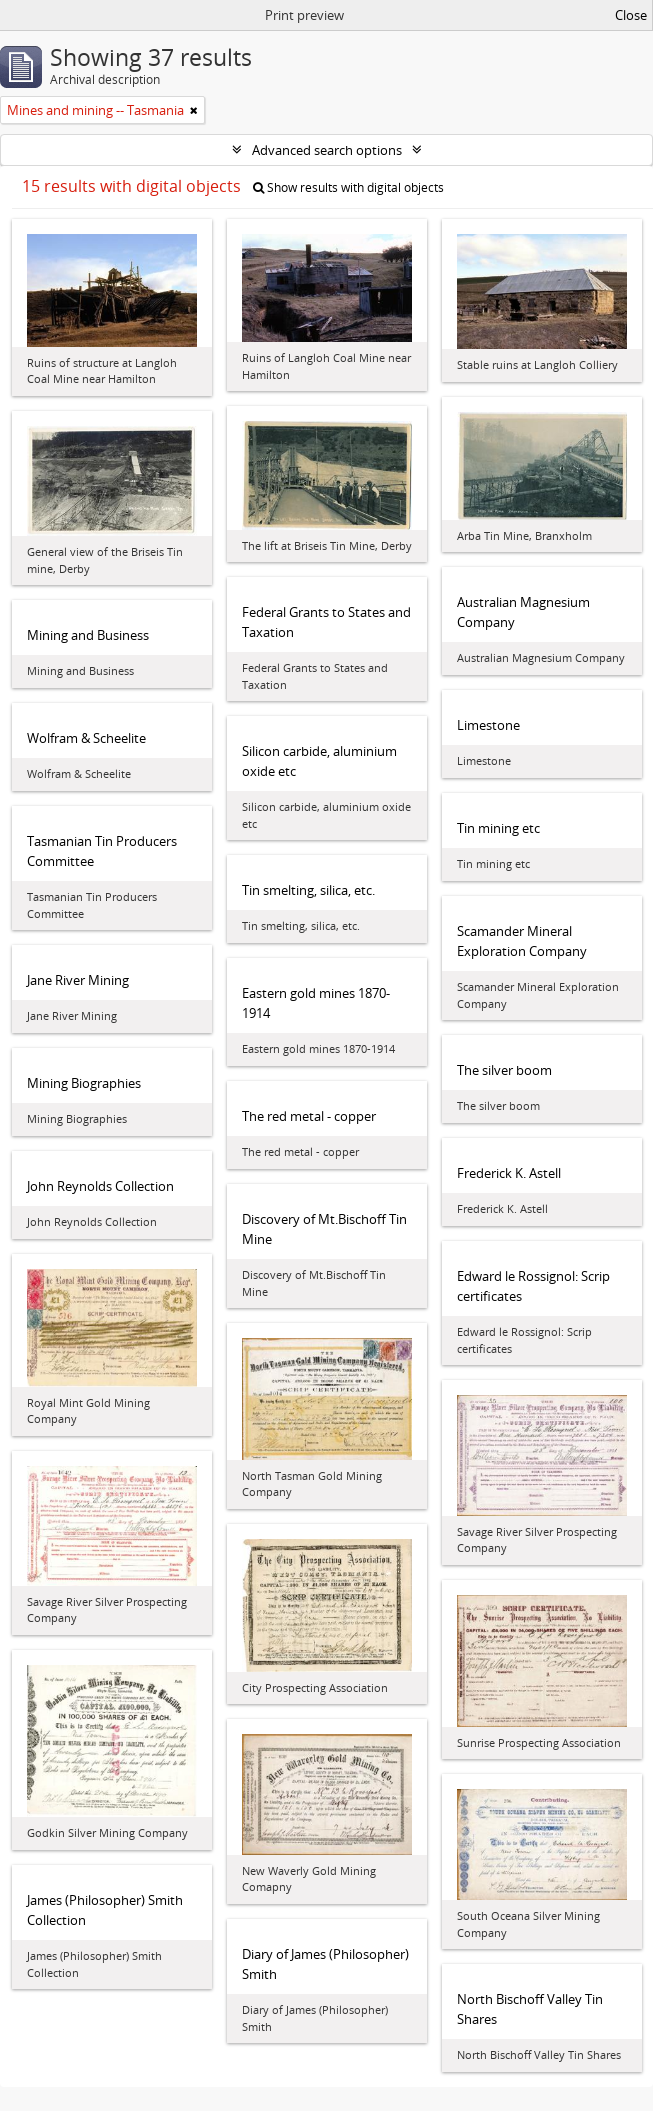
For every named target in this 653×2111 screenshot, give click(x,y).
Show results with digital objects (348, 187)
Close (631, 15)
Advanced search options (327, 150)
